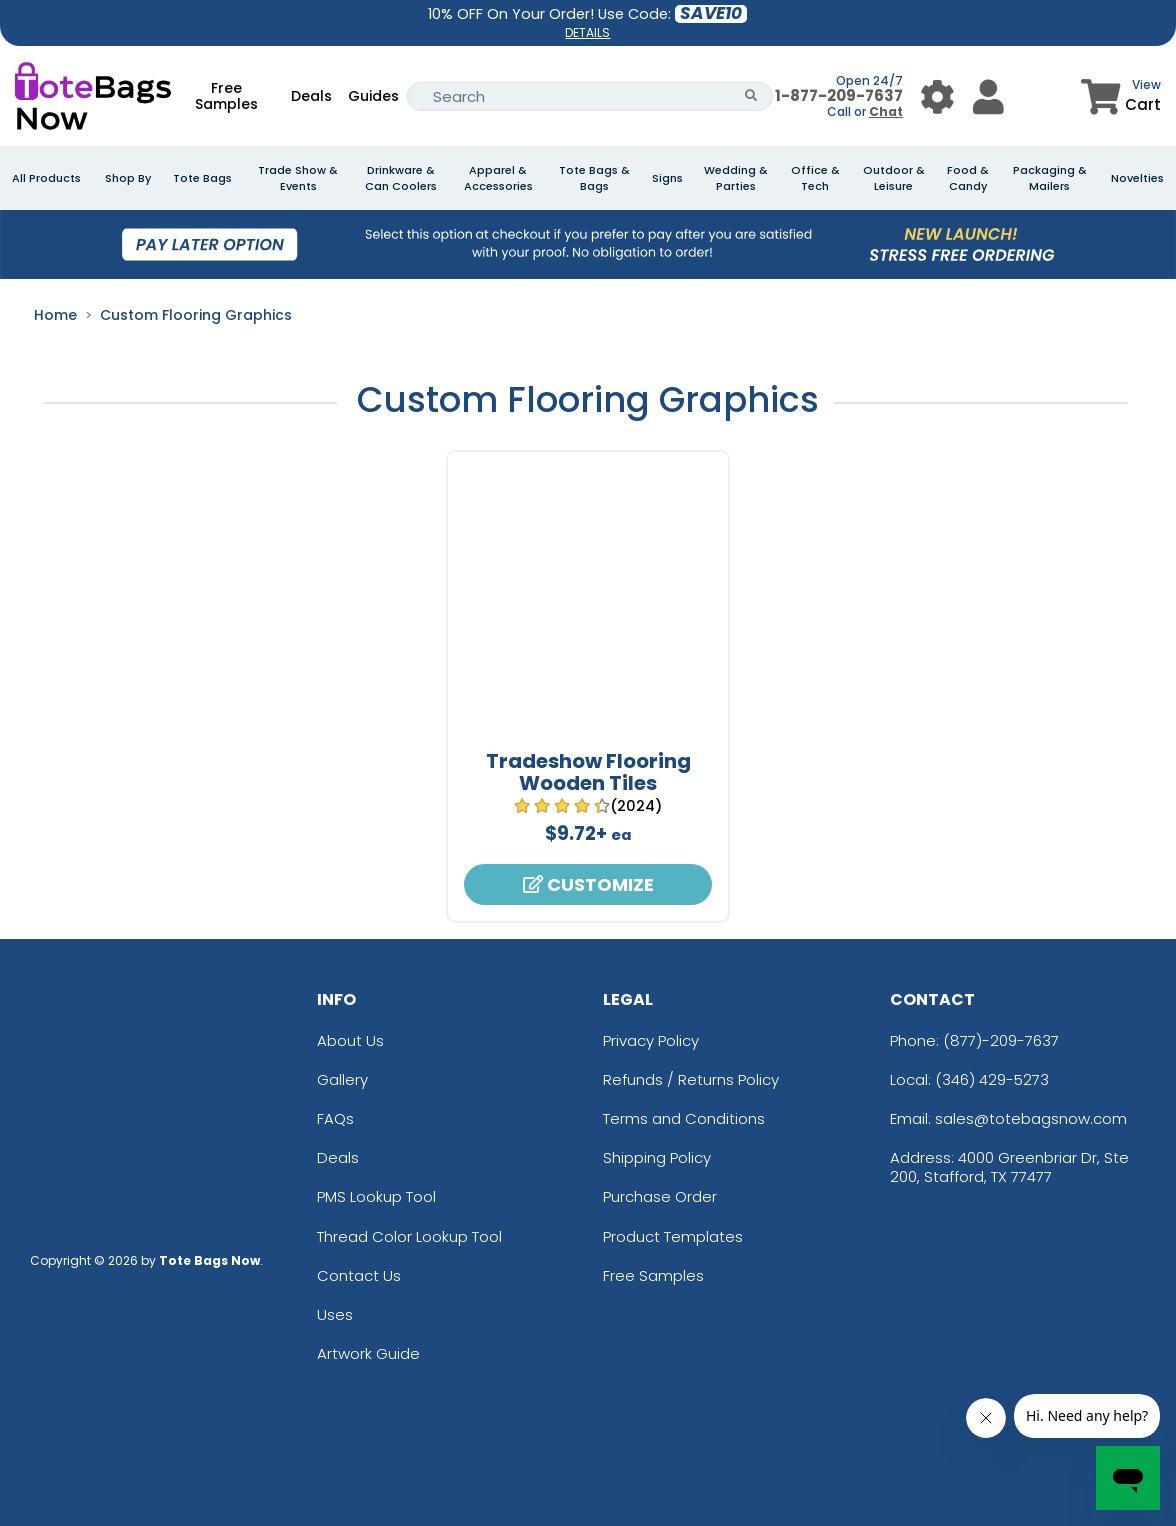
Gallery (342, 1079)
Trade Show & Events (298, 178)
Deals (311, 96)
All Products (46, 178)
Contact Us (359, 1275)
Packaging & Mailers (1050, 178)
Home (55, 315)
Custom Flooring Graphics (196, 315)
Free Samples (226, 96)
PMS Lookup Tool (376, 1196)
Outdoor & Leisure (894, 178)
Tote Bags (202, 178)
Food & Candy (968, 178)
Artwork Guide (368, 1353)
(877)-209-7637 (1001, 1040)
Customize (588, 884)
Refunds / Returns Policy (691, 1079)
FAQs (335, 1118)
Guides (373, 96)
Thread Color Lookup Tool (409, 1236)
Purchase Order (660, 1196)
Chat (886, 111)
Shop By (128, 178)
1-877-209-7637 (839, 95)
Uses (335, 1314)
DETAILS (587, 32)
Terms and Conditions (684, 1118)
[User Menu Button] (937, 96)
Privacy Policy (651, 1040)
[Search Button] (751, 96)
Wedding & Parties (736, 178)
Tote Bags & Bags (594, 178)
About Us (350, 1040)
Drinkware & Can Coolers (401, 178)
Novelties (1137, 178)
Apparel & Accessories (498, 178)
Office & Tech (815, 178)
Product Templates (673, 1236)
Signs (667, 178)
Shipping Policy (657, 1157)
